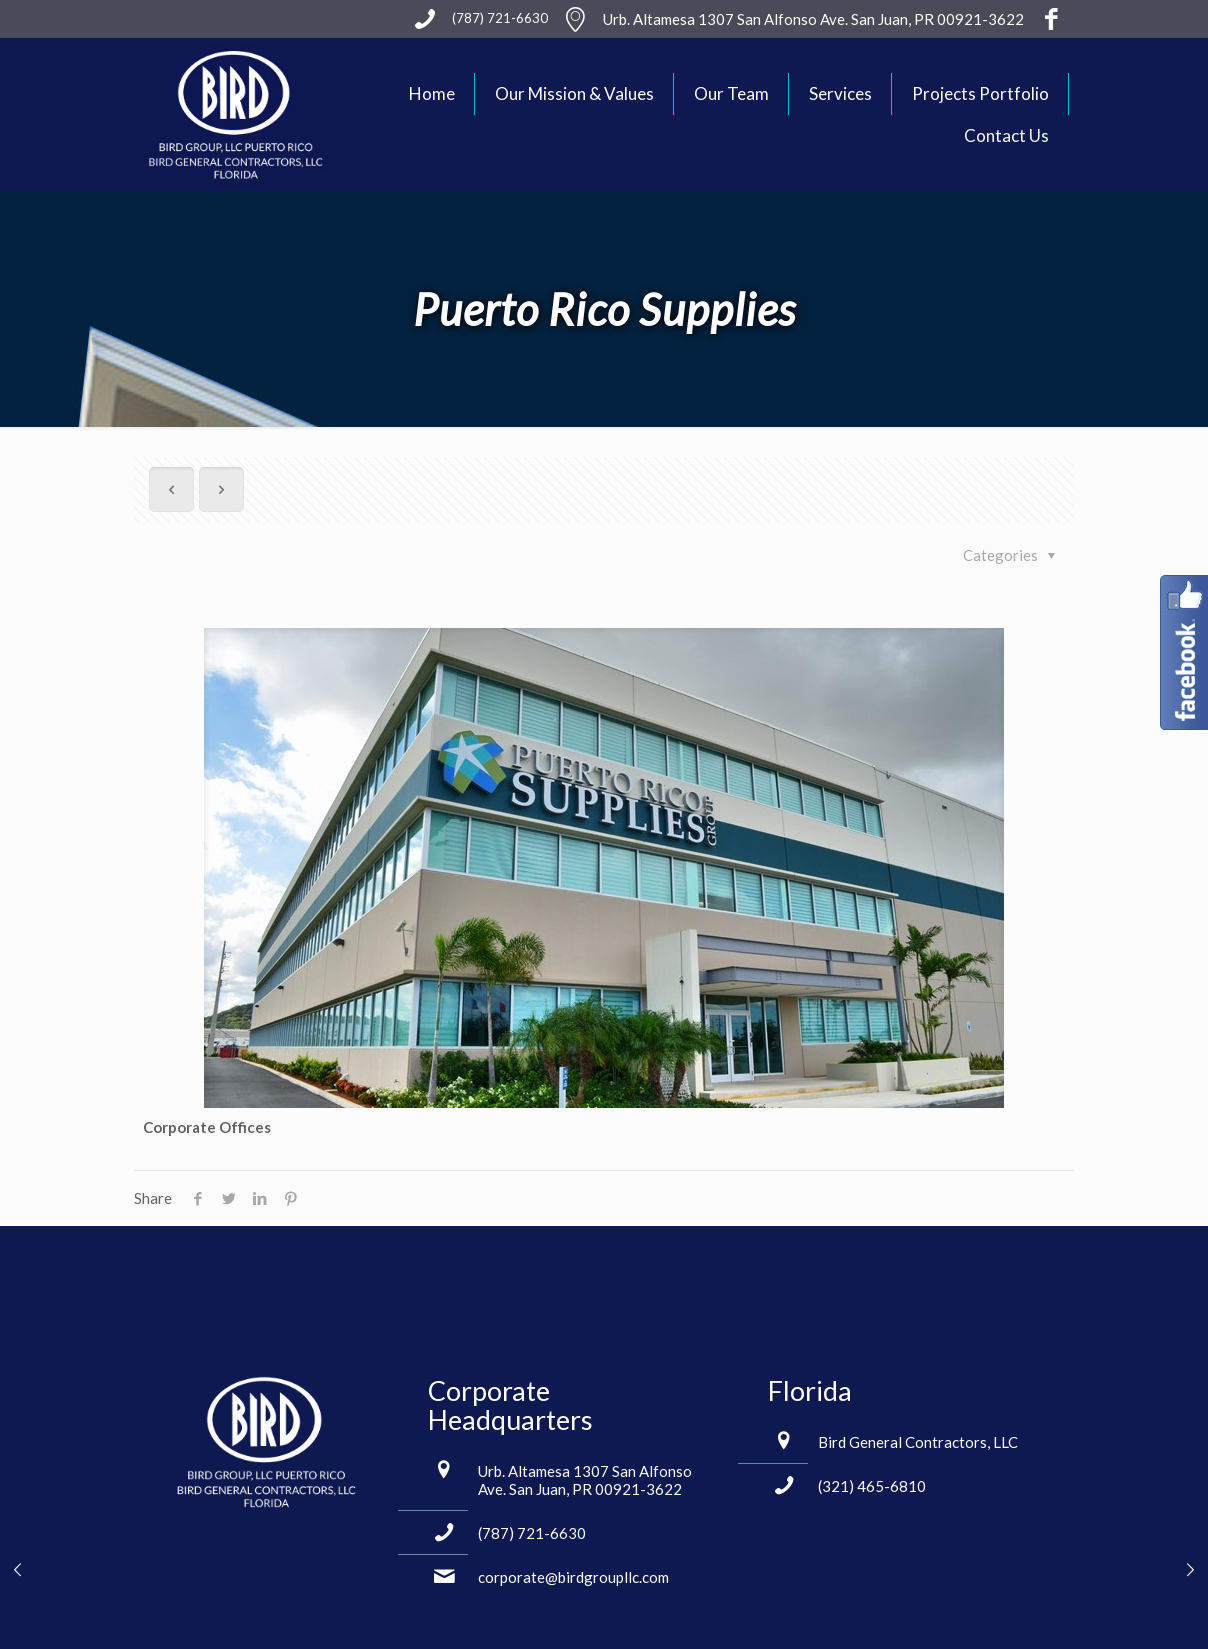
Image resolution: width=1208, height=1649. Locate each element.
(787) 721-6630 (532, 1533)
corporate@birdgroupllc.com (573, 1577)
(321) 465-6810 (872, 1486)
